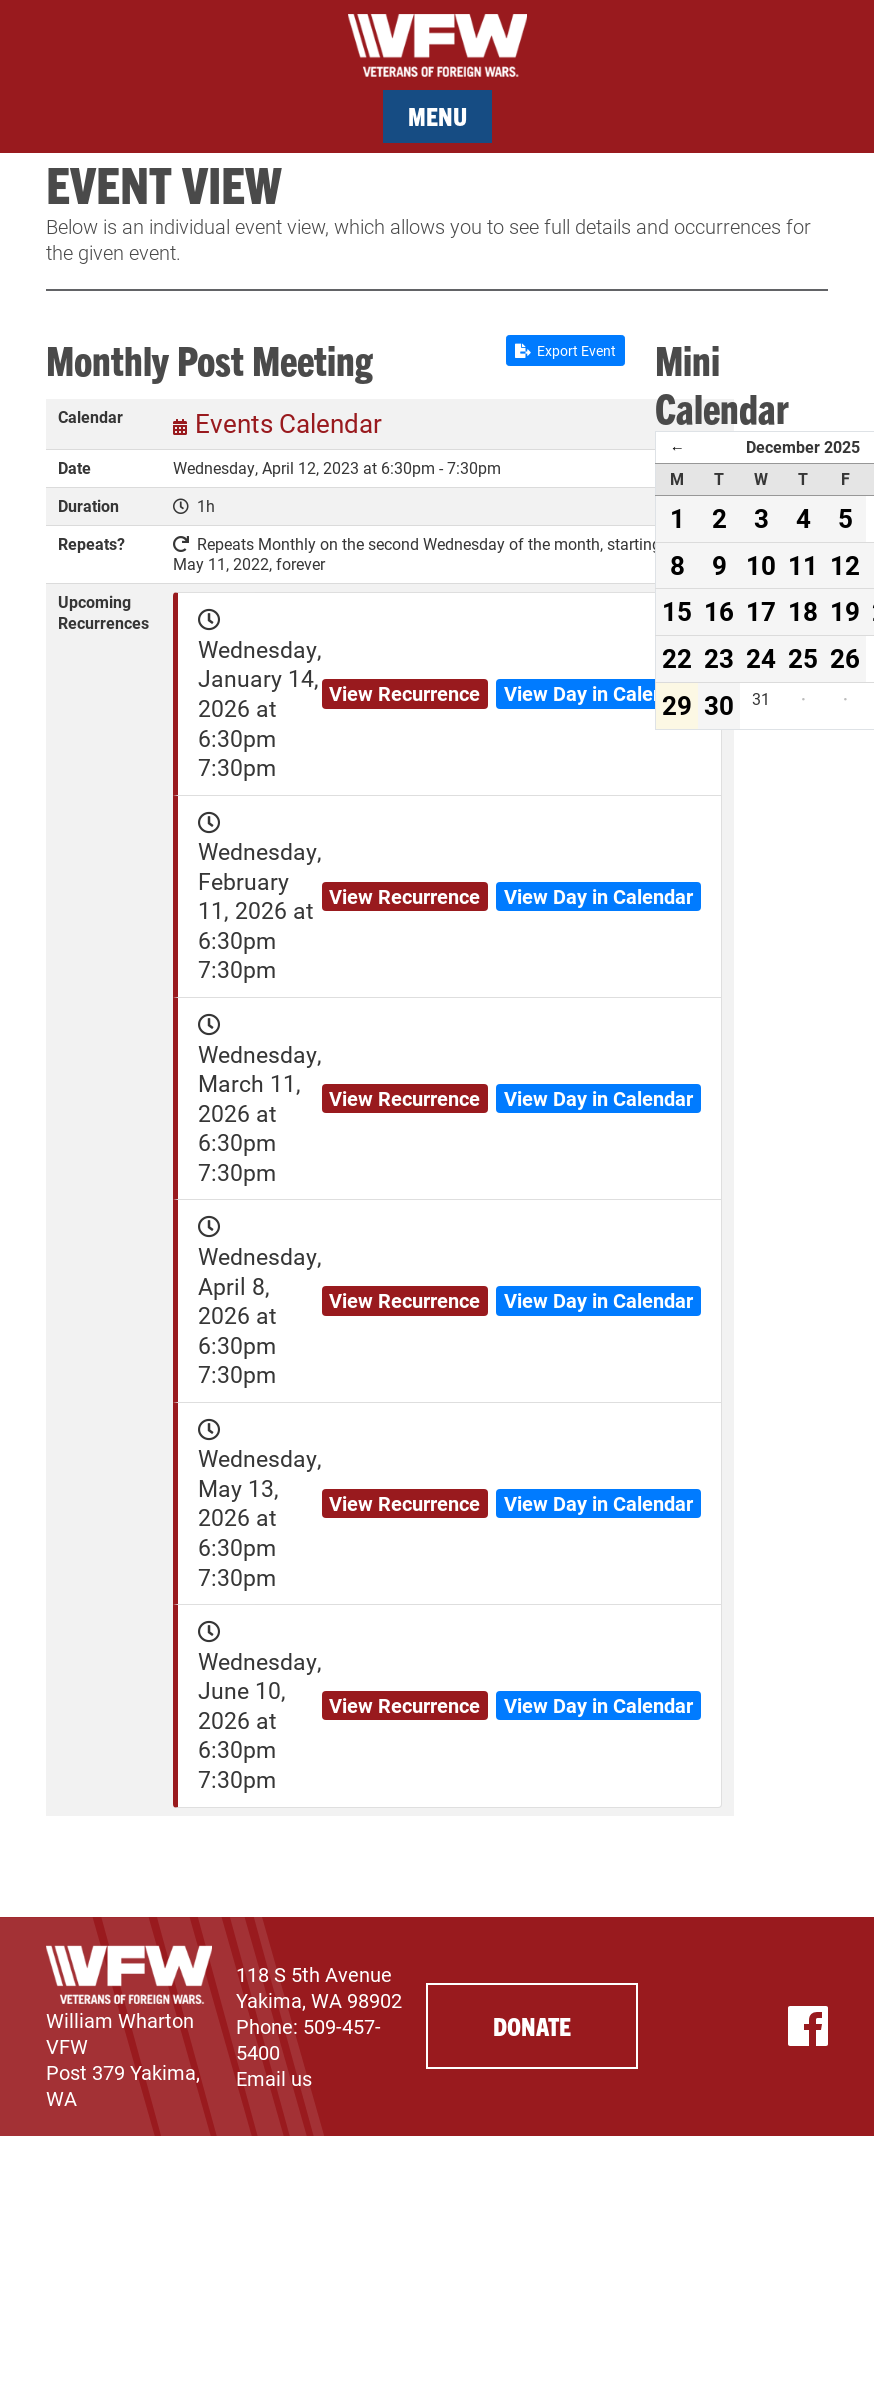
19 (845, 611)
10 (761, 565)
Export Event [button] (565, 350)
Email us (274, 2078)
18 (803, 611)
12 (845, 565)
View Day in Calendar (598, 693)
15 (677, 611)
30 (719, 705)
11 (803, 565)
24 (761, 658)
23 (719, 658)
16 (719, 611)
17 (761, 611)
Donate (532, 2025)
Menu (437, 115)
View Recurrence (404, 693)
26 (845, 658)
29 (677, 705)
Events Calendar (288, 423)
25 (803, 658)
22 (677, 658)
